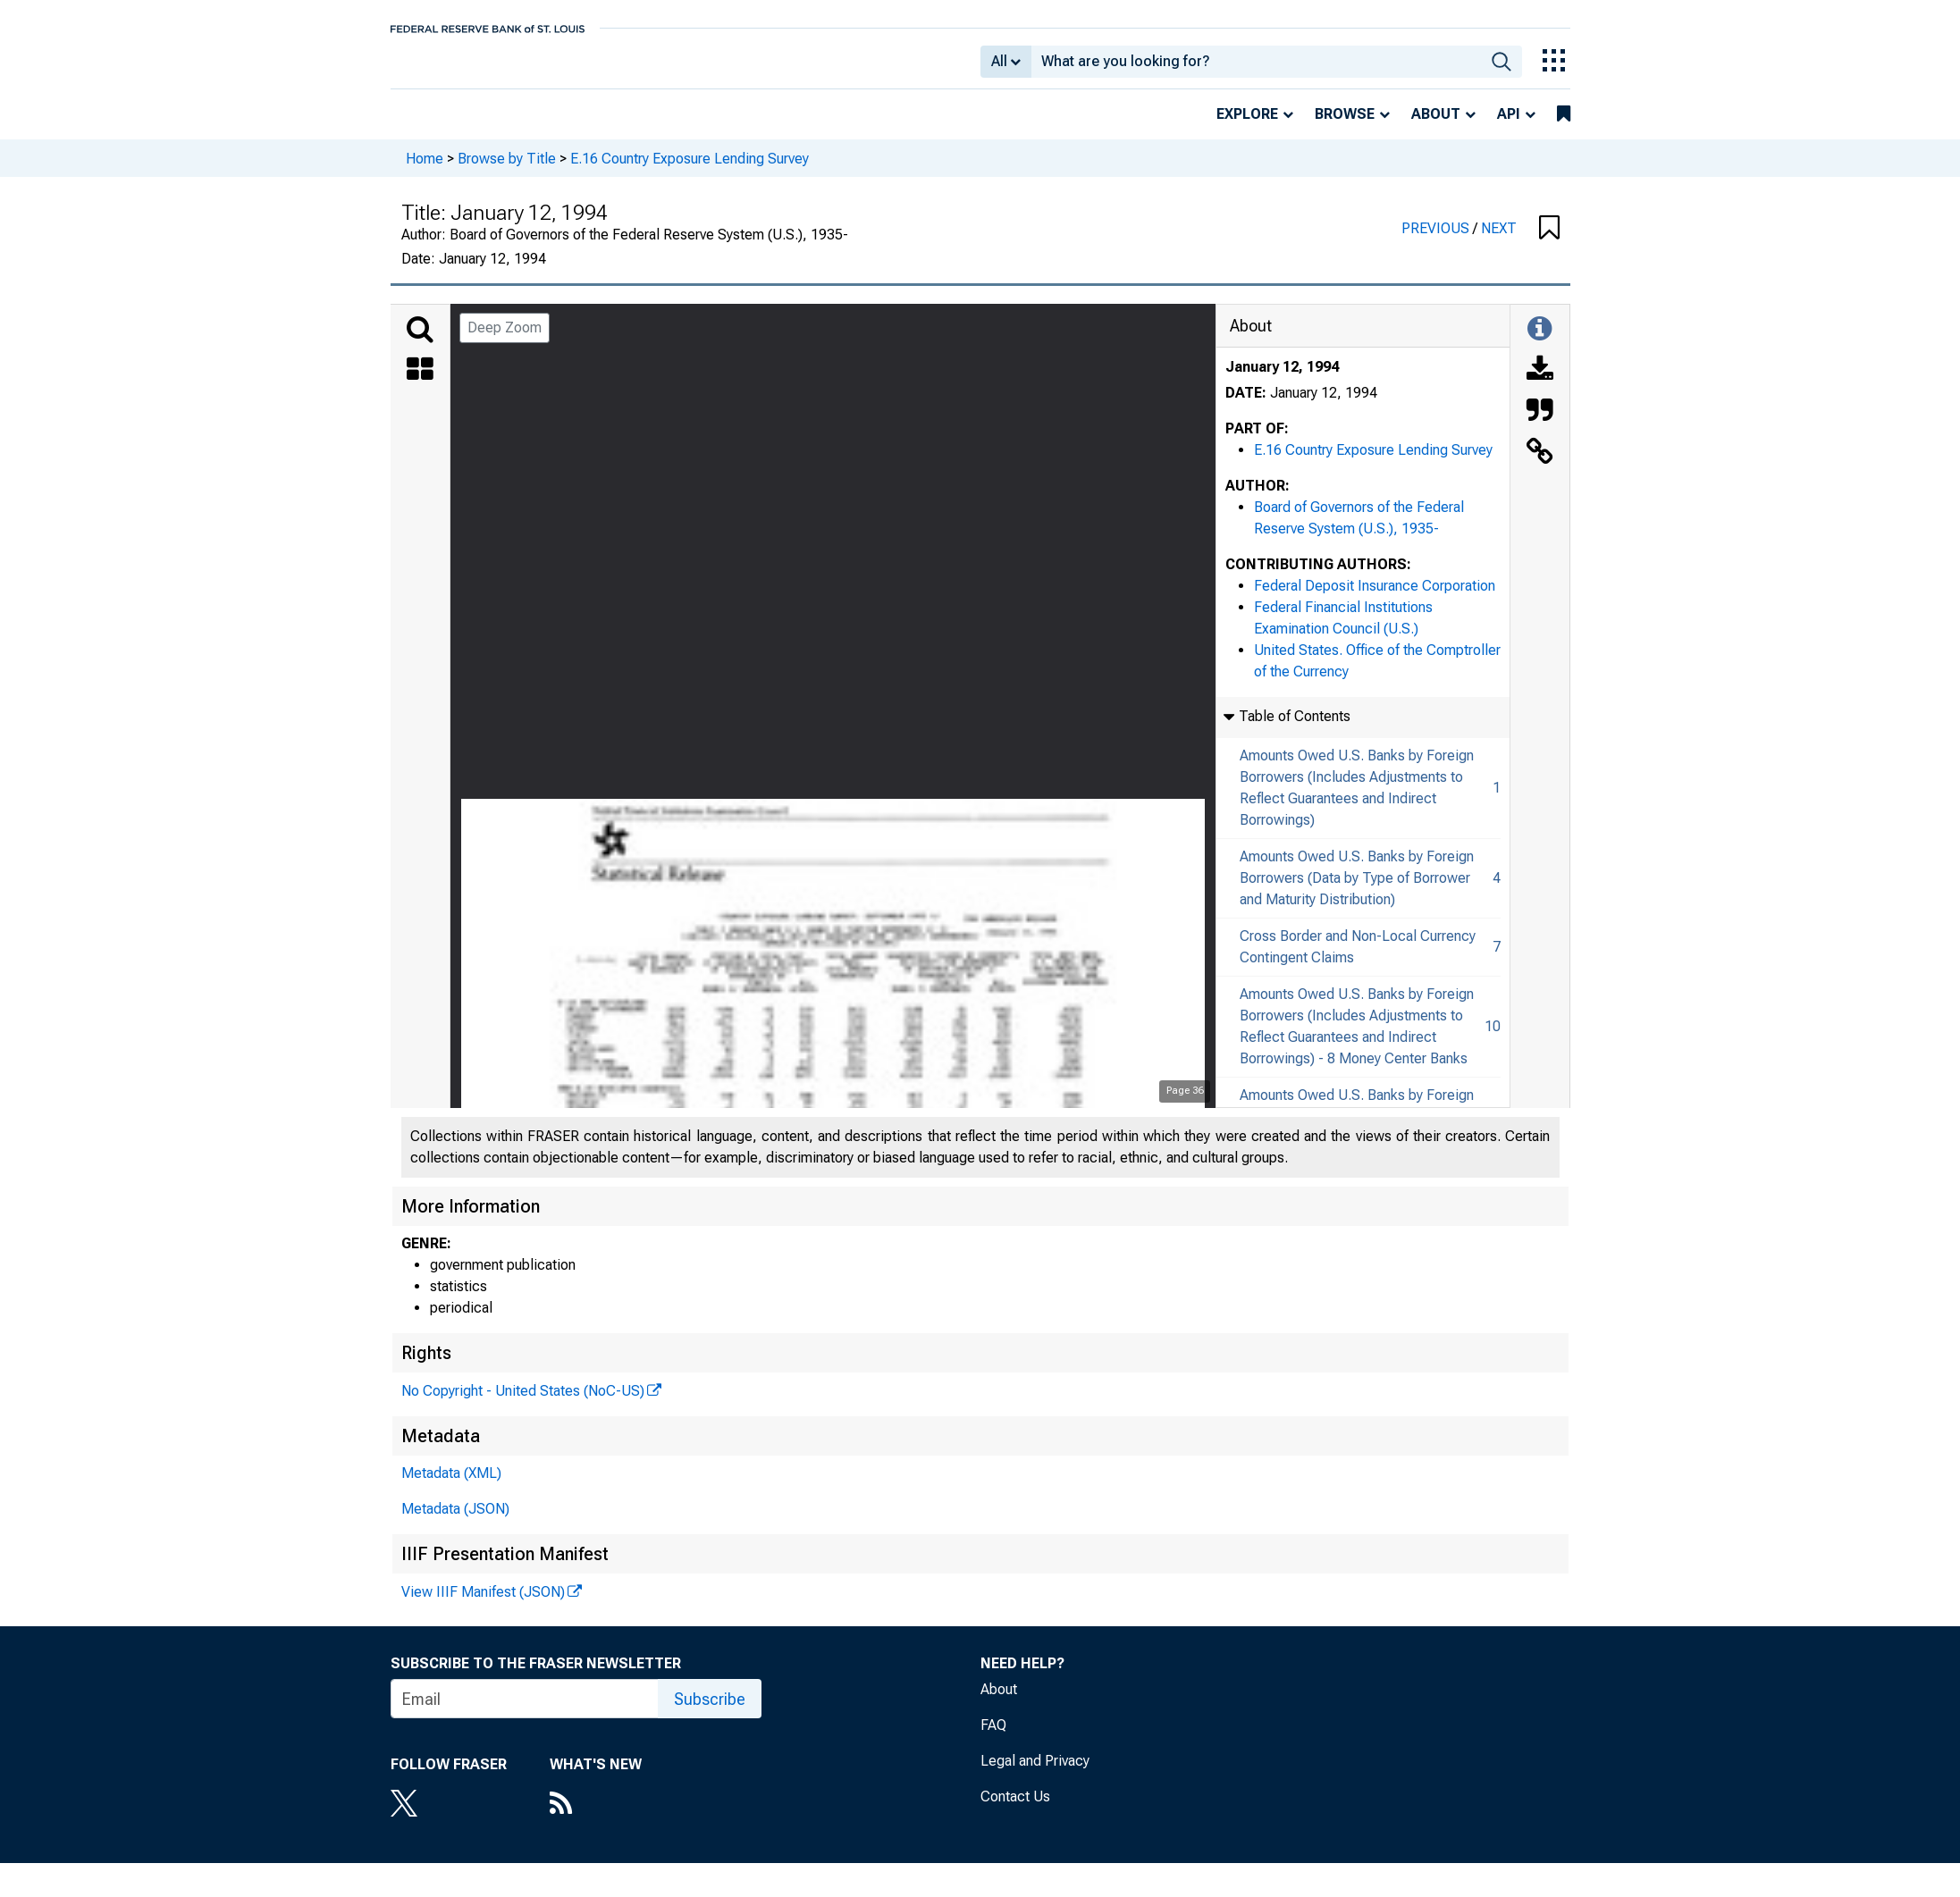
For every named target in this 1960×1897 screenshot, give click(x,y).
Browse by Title (507, 170)
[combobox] (1256, 68)
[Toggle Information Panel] (1539, 342)
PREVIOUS (1437, 240)
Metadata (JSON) (455, 1521)
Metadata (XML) (451, 1485)
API (1508, 126)
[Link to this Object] (1540, 465)
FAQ (993, 1737)
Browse (1345, 126)
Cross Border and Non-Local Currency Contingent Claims (1358, 959)
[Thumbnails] (420, 383)
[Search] (420, 342)
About (1435, 126)
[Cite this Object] (1540, 424)
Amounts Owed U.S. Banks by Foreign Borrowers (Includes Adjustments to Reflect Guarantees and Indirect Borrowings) (1357, 800)
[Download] (1540, 383)
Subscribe (709, 1711)
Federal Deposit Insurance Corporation (1374, 598)
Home (424, 170)
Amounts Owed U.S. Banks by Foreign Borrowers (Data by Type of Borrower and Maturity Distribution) (1357, 890)
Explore (1247, 126)
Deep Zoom (504, 340)
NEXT (1499, 240)
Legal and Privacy (1034, 1773)
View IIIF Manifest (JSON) (483, 1604)
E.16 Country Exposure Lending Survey (689, 170)
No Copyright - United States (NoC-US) (522, 1403)
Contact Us (1015, 1808)
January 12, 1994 (1282, 379)
